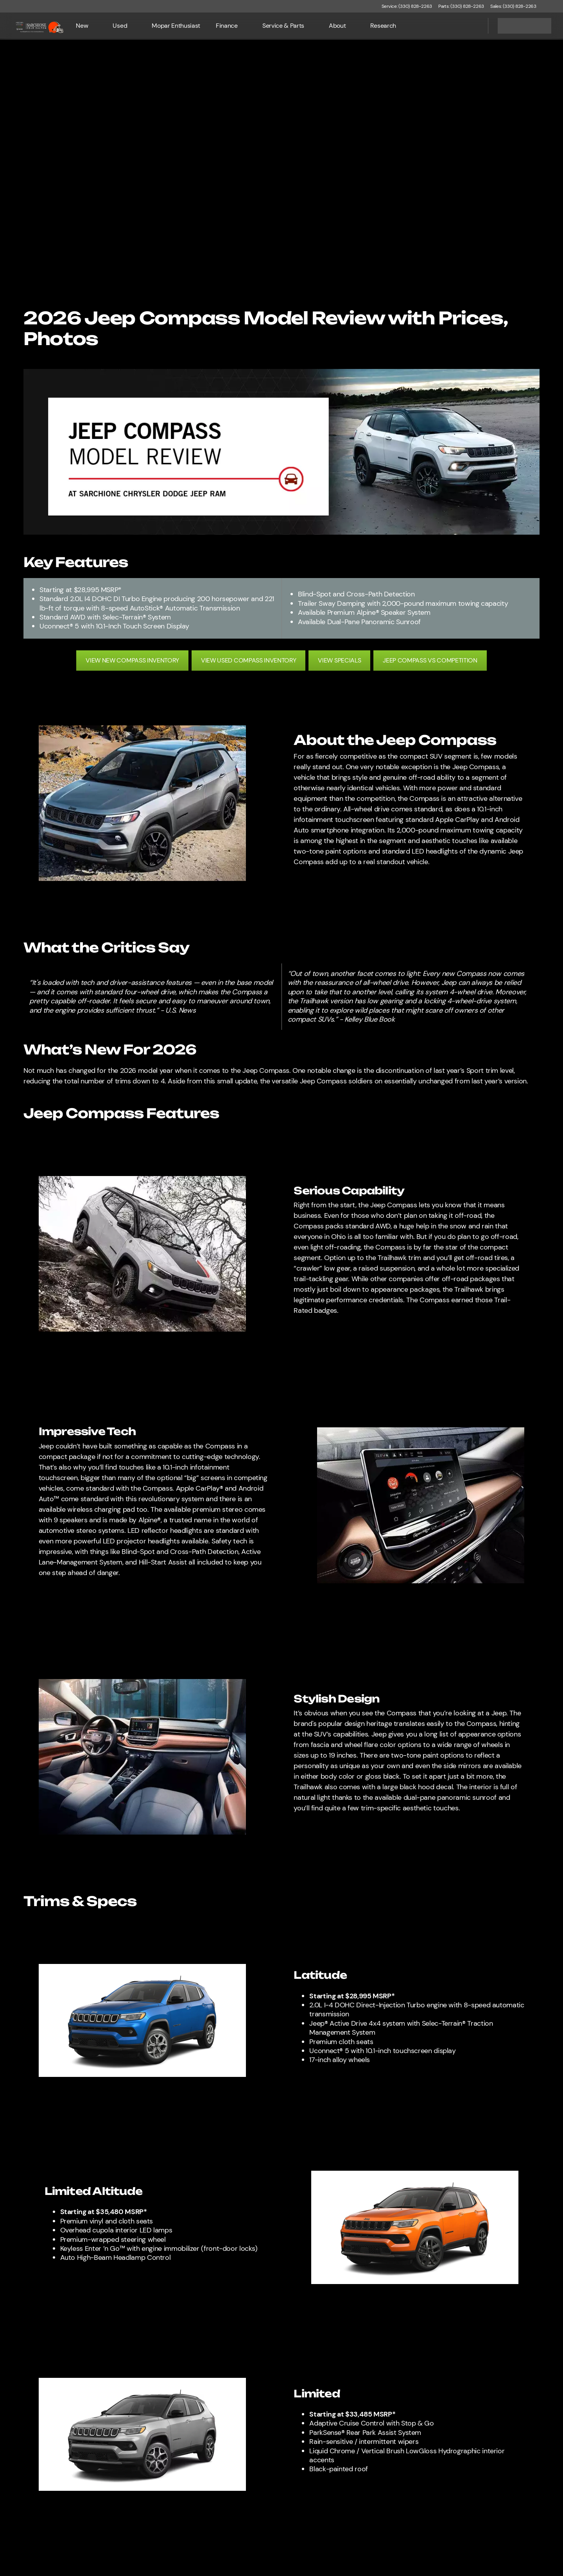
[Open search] (472, 26)
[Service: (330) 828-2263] (407, 6)
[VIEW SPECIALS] (339, 660)
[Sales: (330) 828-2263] (513, 6)
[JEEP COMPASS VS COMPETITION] (429, 660)
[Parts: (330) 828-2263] (461, 6)
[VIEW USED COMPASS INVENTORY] (248, 660)
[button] (553, 6)
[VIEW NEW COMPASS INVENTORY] (132, 660)
